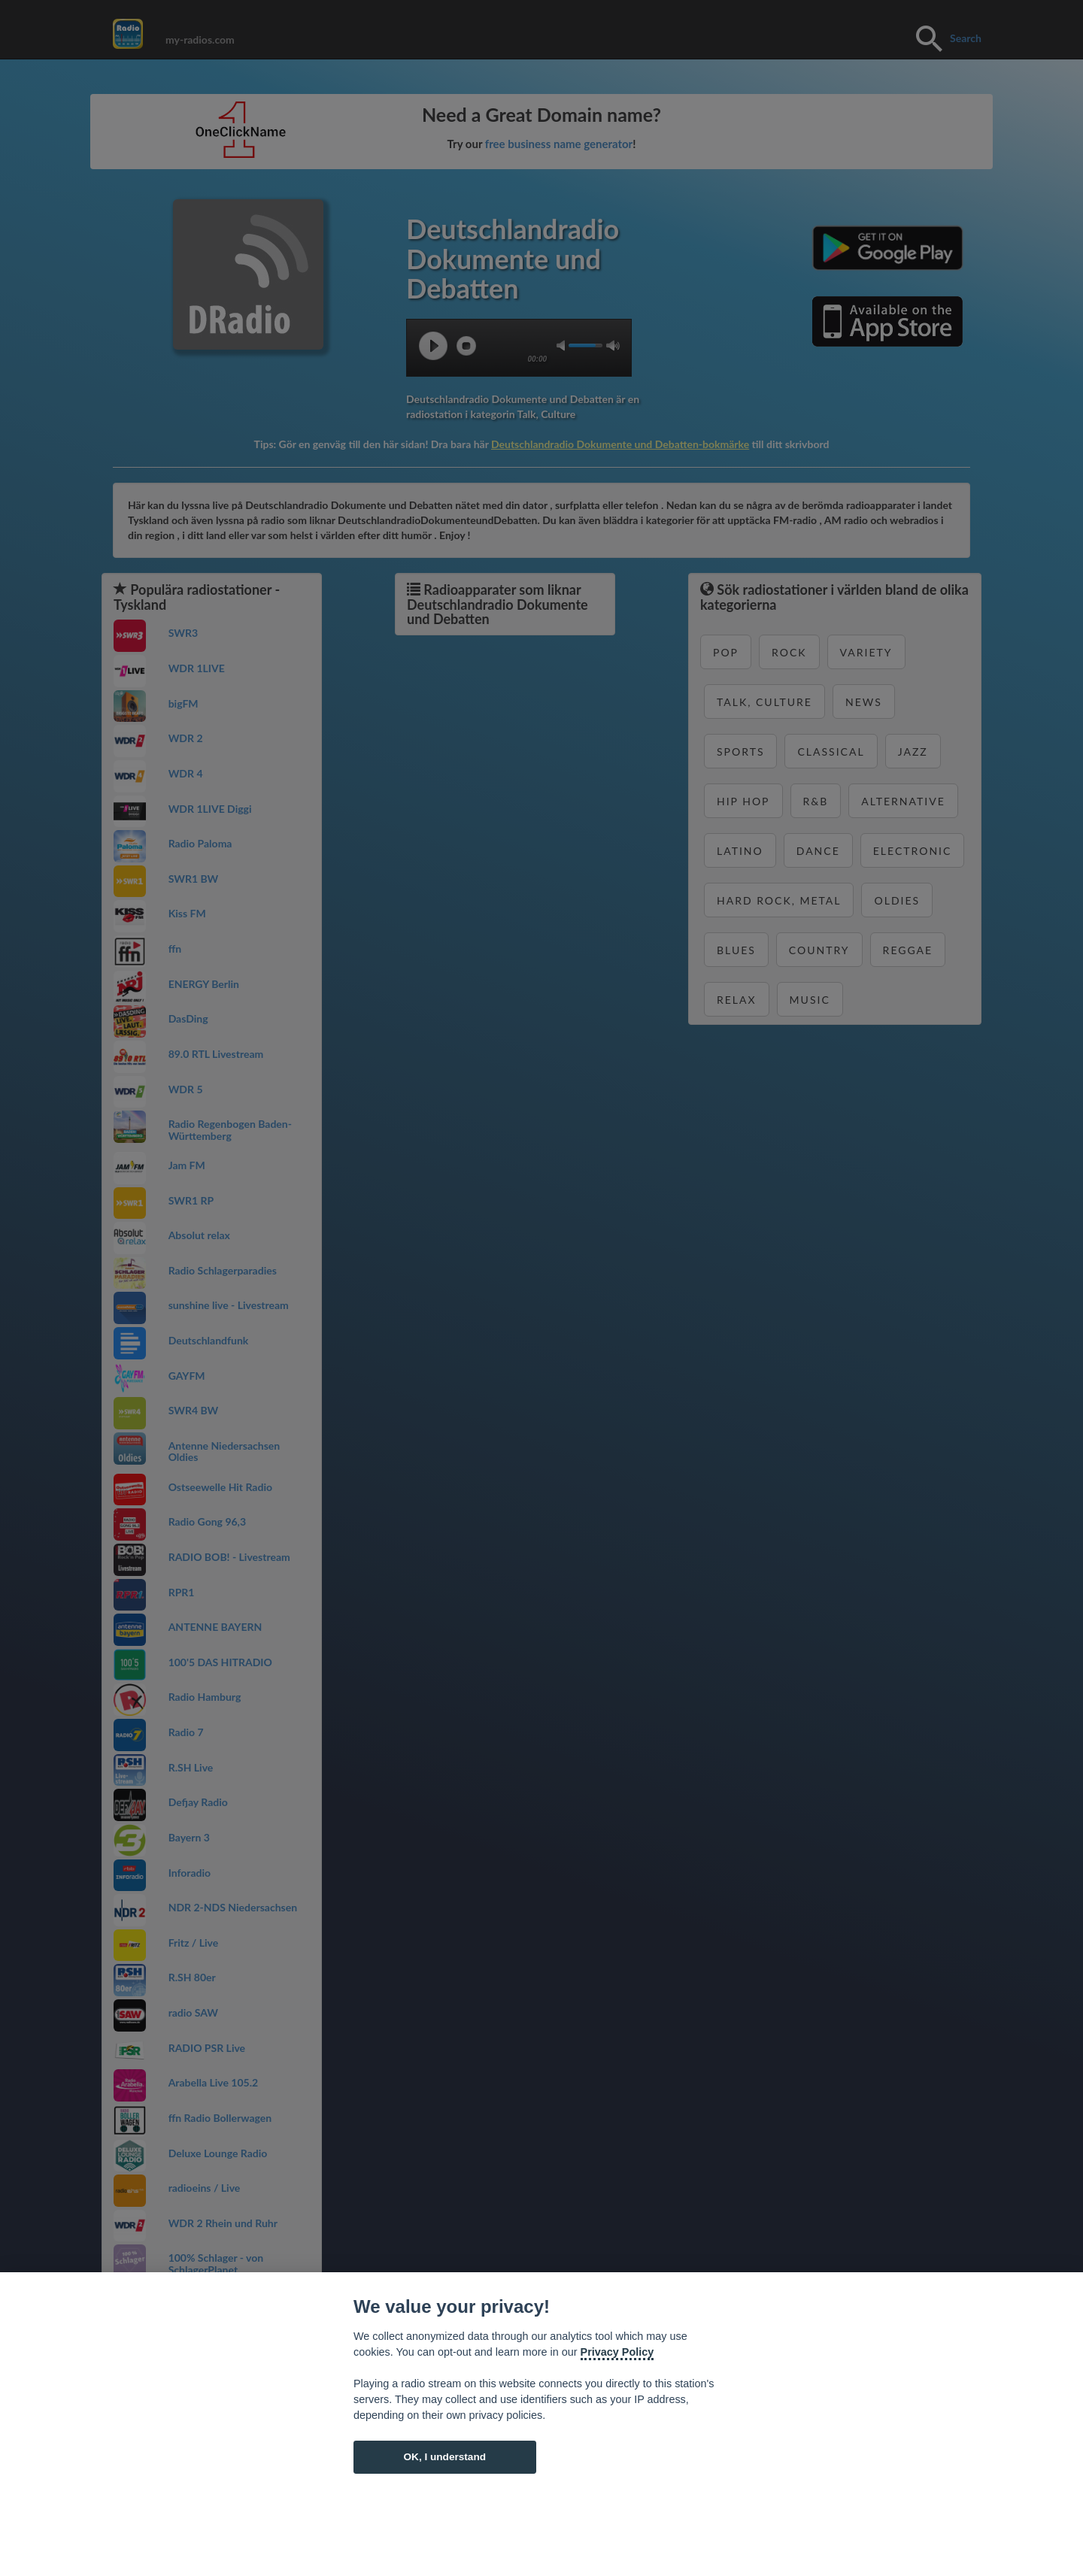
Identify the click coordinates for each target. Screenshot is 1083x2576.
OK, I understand (444, 2456)
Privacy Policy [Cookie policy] (617, 2352)
